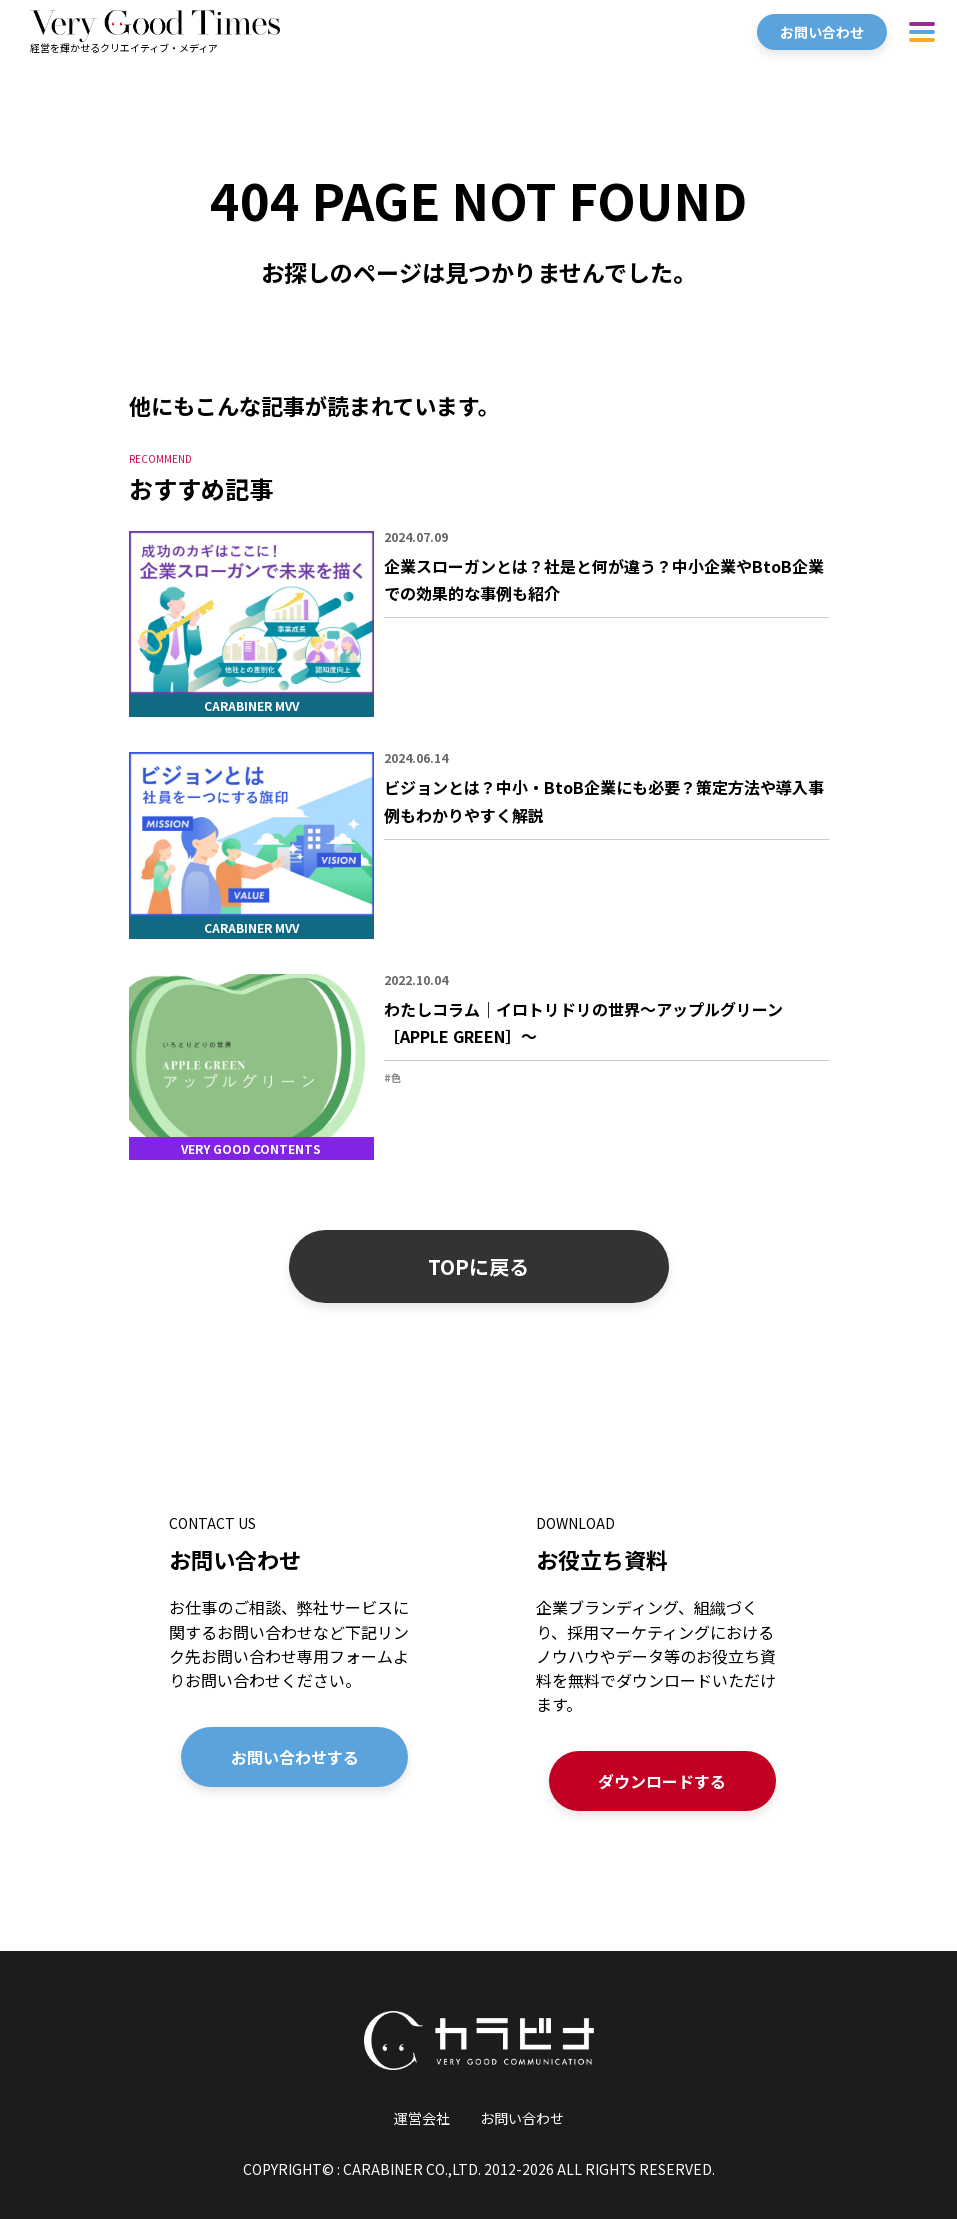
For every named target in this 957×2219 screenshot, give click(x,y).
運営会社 (422, 2118)
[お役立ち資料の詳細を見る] (662, 1662)
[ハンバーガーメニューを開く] (922, 31)
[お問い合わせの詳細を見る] (295, 1662)
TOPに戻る (478, 1266)
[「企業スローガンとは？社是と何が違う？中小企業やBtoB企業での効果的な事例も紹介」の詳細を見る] (479, 624)
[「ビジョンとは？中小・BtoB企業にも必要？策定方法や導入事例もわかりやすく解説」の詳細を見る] (479, 845)
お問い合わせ (522, 2118)
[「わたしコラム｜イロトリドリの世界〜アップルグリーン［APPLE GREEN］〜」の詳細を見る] (479, 1067)
